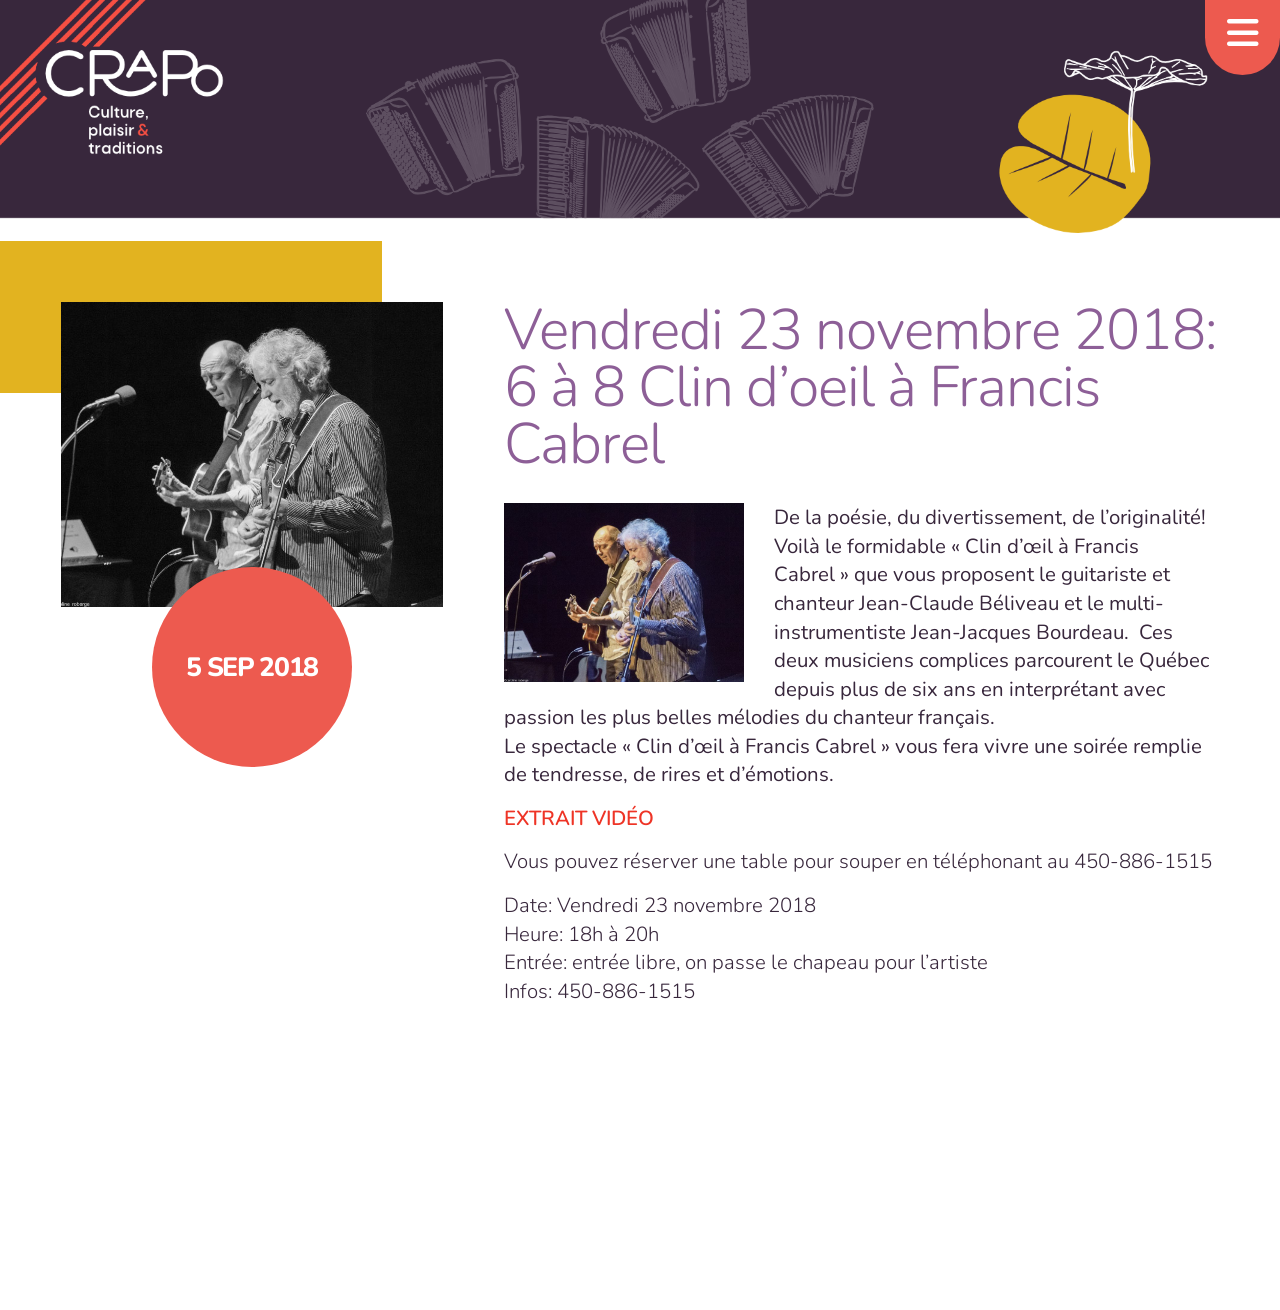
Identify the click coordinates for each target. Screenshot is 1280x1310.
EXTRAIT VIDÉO (579, 818)
